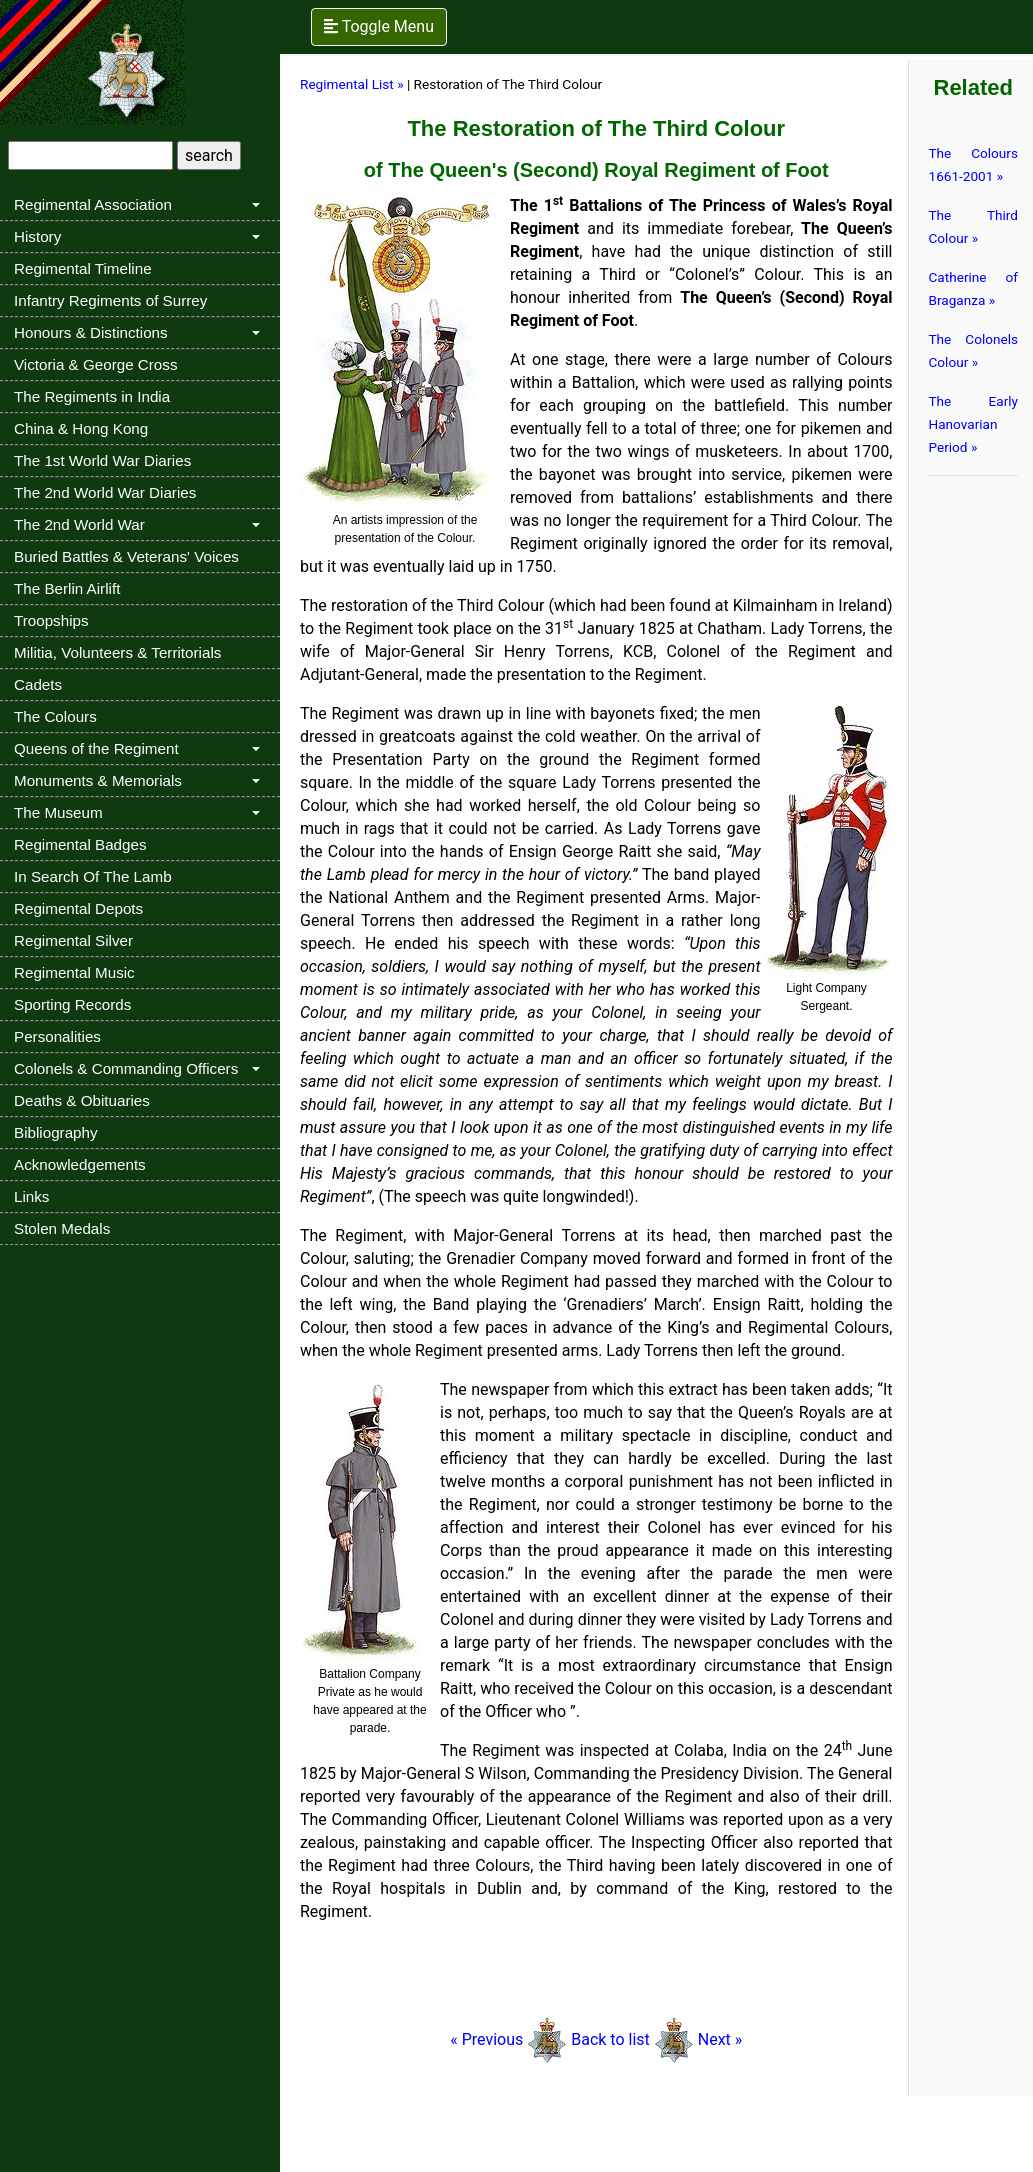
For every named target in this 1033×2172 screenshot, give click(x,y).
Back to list (610, 2039)
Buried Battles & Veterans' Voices (126, 556)
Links (31, 1196)
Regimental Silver (73, 940)
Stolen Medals (62, 1228)
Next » (720, 2039)
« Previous (508, 2039)
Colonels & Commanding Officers (126, 1068)
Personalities (57, 1036)
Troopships (51, 620)
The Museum (58, 812)
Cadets (38, 684)
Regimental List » (352, 84)
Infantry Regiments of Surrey (110, 300)
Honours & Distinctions (91, 332)
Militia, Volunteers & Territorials (117, 652)
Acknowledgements (80, 1164)
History (37, 236)
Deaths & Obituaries (82, 1100)
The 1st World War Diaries (102, 460)
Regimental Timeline (83, 268)
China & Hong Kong (81, 428)
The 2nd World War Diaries (105, 492)
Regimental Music (74, 972)
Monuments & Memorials (98, 780)
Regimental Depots (78, 908)
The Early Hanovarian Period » (974, 424)
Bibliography (56, 1132)
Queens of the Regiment (96, 748)
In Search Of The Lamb (93, 876)
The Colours (55, 716)
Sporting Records (72, 1004)
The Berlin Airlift (67, 588)
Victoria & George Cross (95, 364)
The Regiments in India (92, 396)
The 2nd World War (79, 524)
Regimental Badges (80, 844)
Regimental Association (93, 204)
